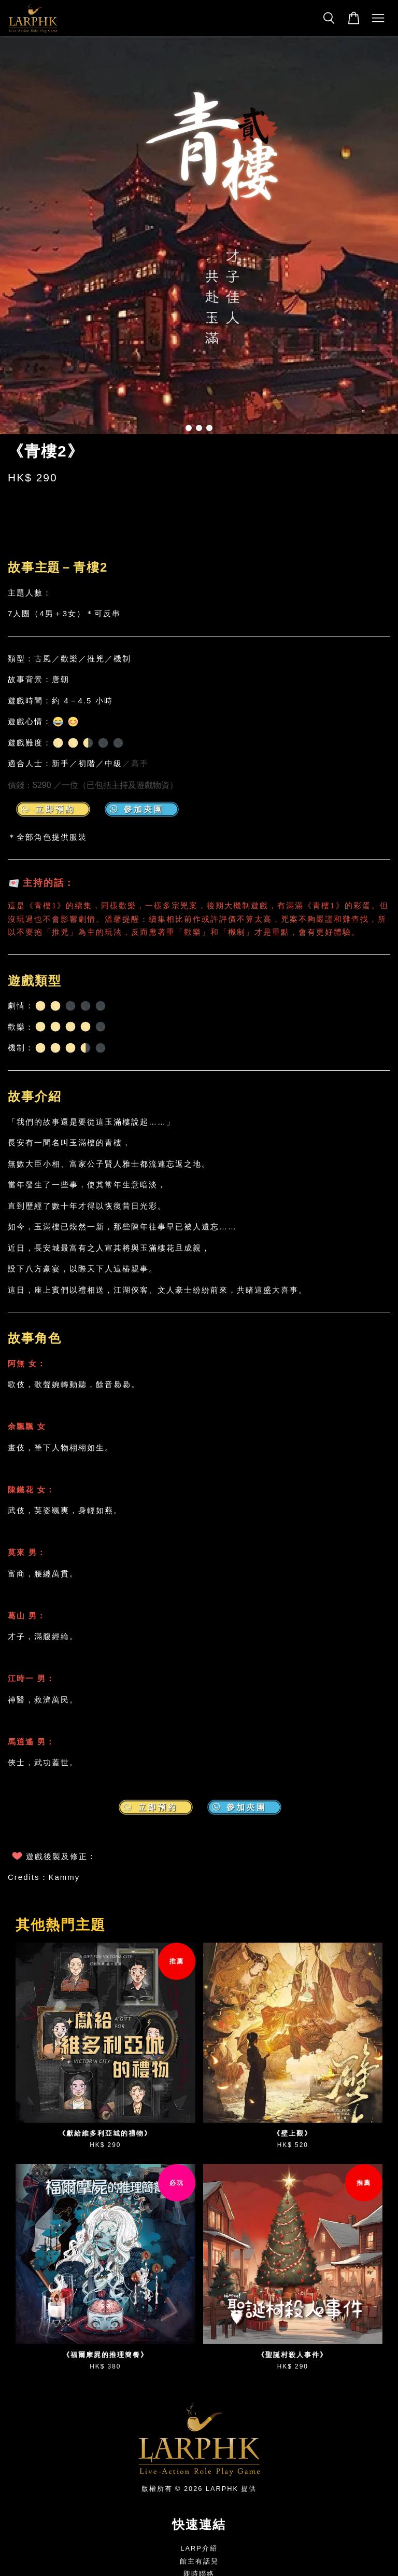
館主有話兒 (199, 2561)
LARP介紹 (198, 2548)
